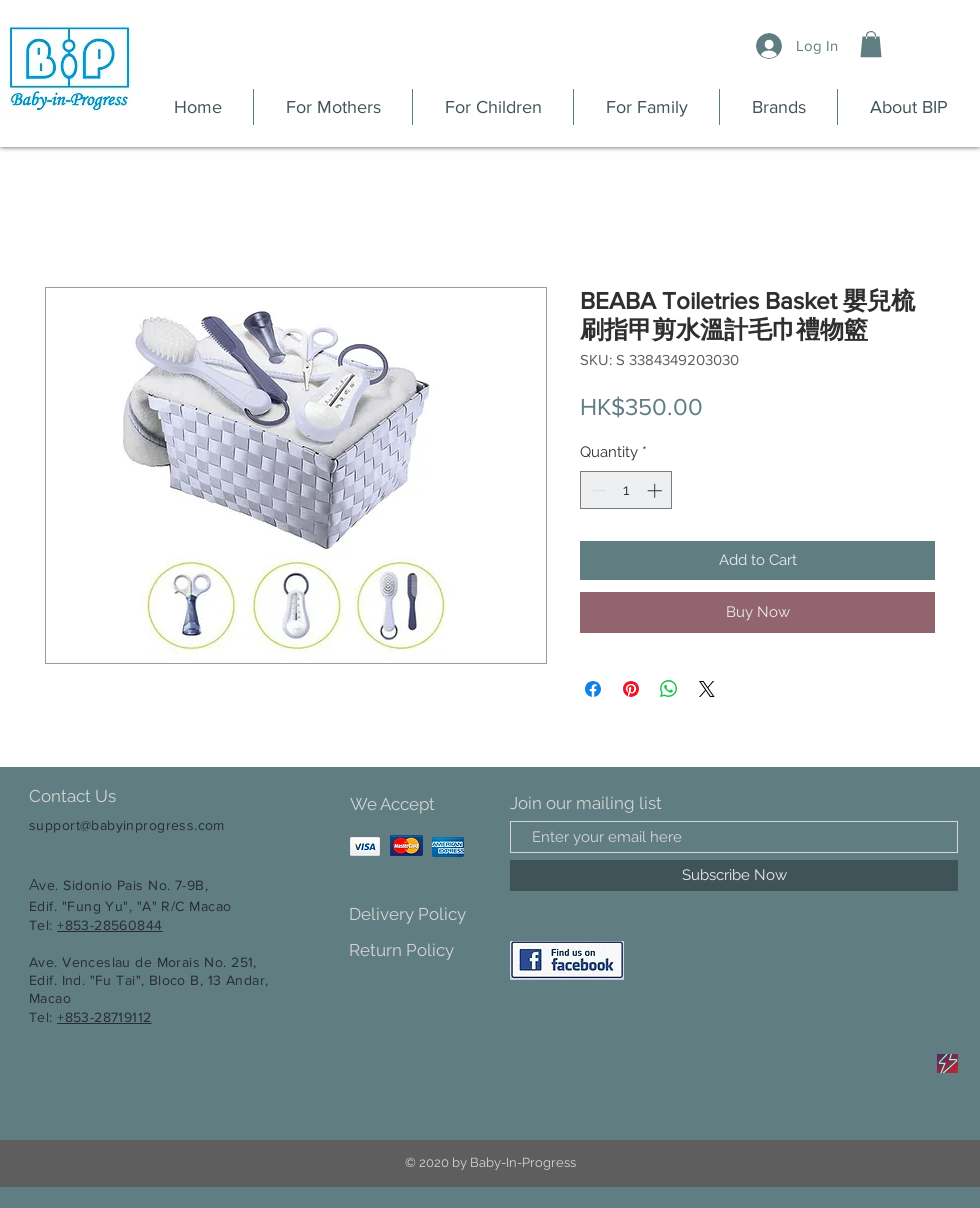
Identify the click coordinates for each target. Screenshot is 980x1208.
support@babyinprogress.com (127, 825)
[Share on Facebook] (593, 689)
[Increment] (656, 490)
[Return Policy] (419, 950)
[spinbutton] (626, 490)
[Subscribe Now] (734, 875)
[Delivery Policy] (419, 914)
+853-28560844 (109, 925)
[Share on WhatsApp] (669, 689)
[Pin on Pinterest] (631, 689)
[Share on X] (707, 689)
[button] (871, 44)
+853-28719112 (104, 1017)
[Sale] (947, 1063)
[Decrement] (596, 490)
